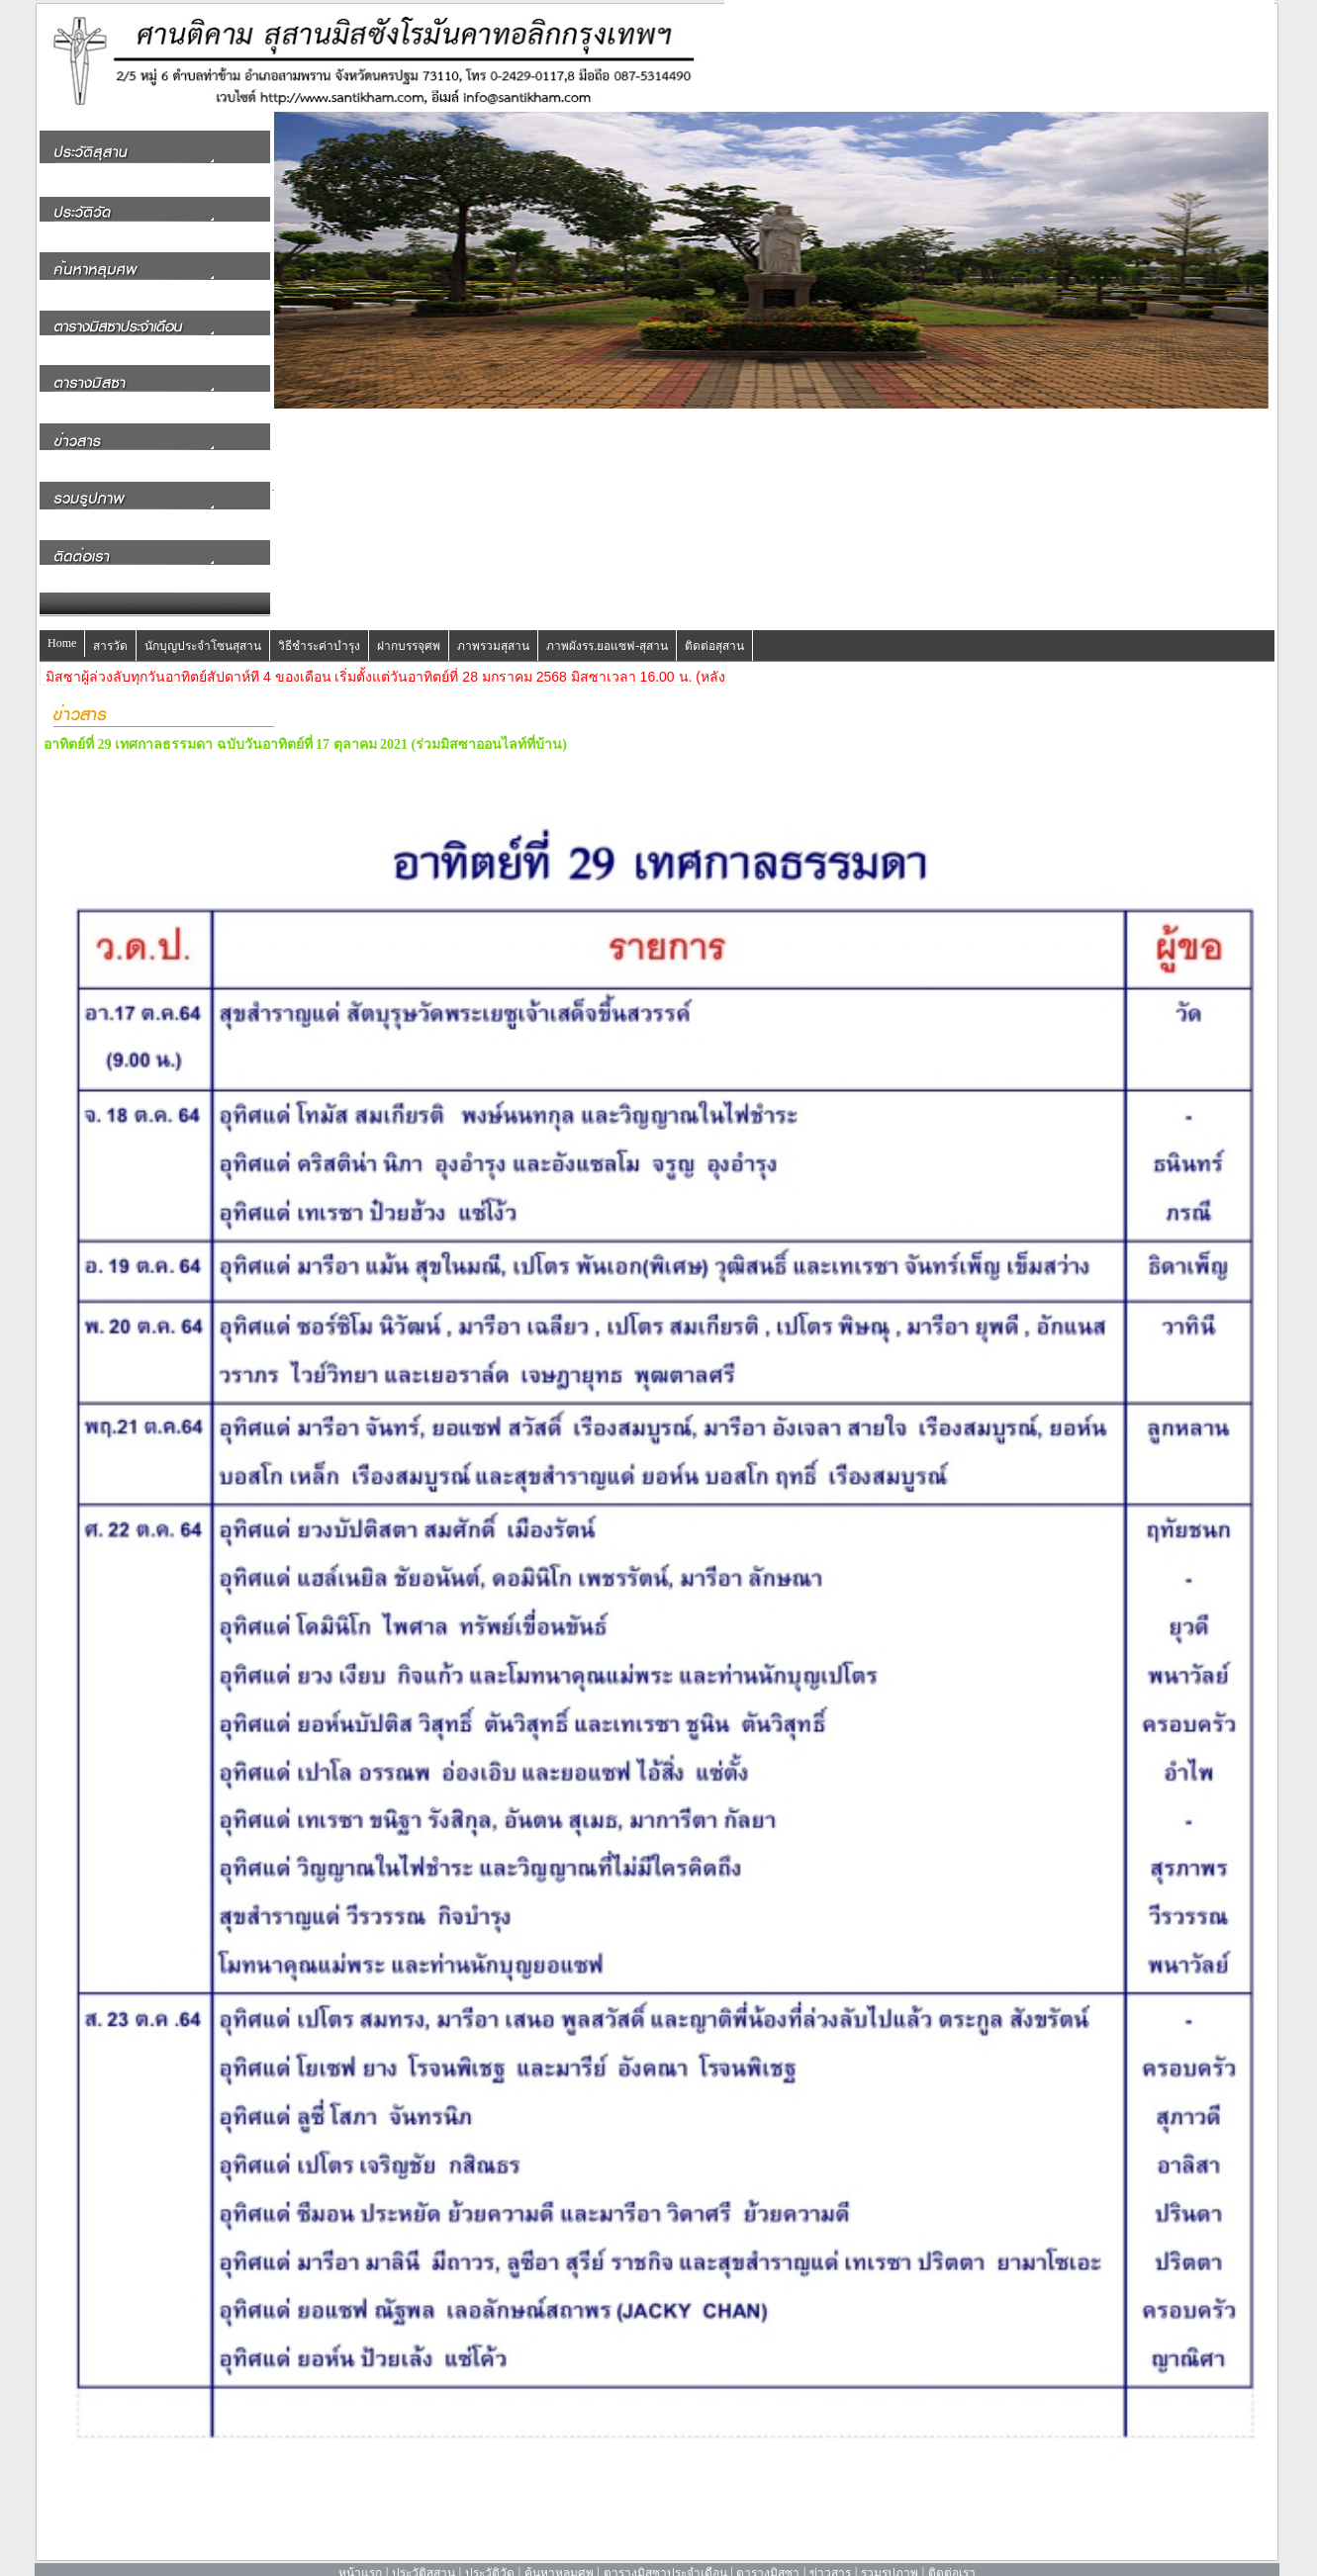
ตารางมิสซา (768, 2555)
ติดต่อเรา (952, 2555)
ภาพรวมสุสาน (493, 628)
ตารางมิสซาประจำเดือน (665, 2555)
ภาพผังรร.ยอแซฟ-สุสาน (607, 628)
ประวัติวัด (490, 2555)
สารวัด (110, 628)
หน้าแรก (360, 2555)
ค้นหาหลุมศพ (559, 2555)
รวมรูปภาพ (889, 2555)
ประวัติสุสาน (423, 2555)
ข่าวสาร (830, 2555)
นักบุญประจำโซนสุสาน (202, 628)
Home (61, 625)
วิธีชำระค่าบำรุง (319, 628)
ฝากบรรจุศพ (408, 628)
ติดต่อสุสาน (714, 628)
